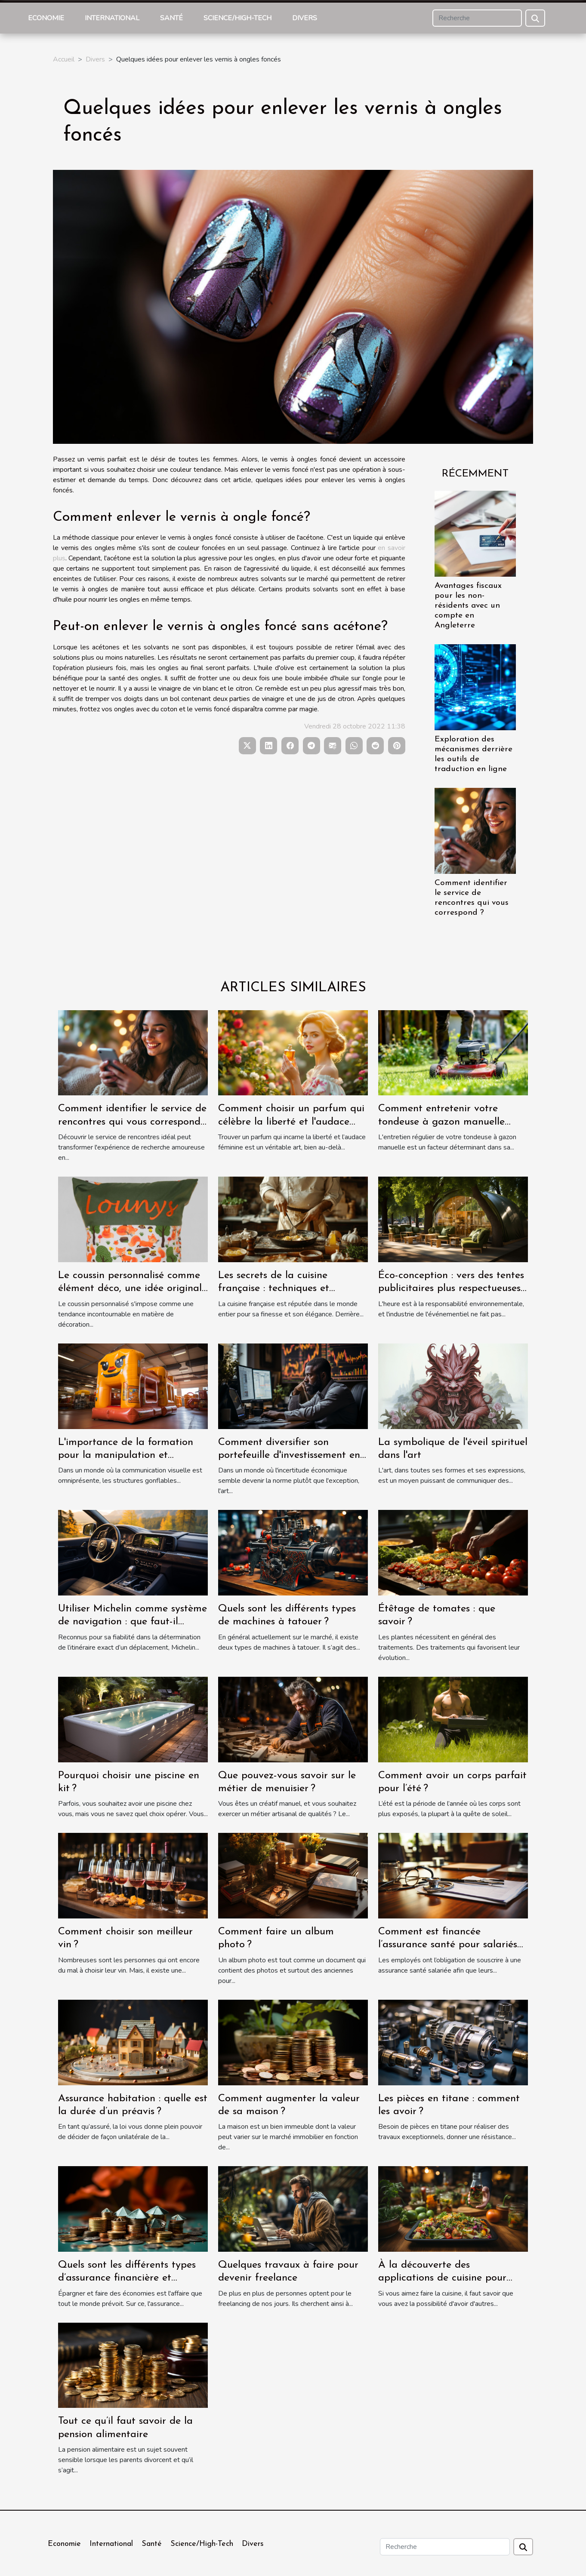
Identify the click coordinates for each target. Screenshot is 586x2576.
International (112, 18)
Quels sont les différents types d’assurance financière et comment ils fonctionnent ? (127, 2278)
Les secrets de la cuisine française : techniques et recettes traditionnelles (273, 1288)
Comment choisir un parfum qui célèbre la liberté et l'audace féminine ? (291, 1122)
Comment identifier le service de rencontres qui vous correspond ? (132, 1122)
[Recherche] (477, 18)
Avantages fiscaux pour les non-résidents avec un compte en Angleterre (468, 606)
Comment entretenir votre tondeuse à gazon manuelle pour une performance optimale (451, 1122)
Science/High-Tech (237, 18)
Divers (304, 18)
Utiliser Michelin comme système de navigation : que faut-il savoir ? (132, 1622)
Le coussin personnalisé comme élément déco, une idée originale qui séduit (132, 1288)
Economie (46, 18)
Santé (171, 18)
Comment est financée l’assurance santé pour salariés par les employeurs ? (447, 1945)
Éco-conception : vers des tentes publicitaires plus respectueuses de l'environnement (451, 1288)
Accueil (63, 59)
